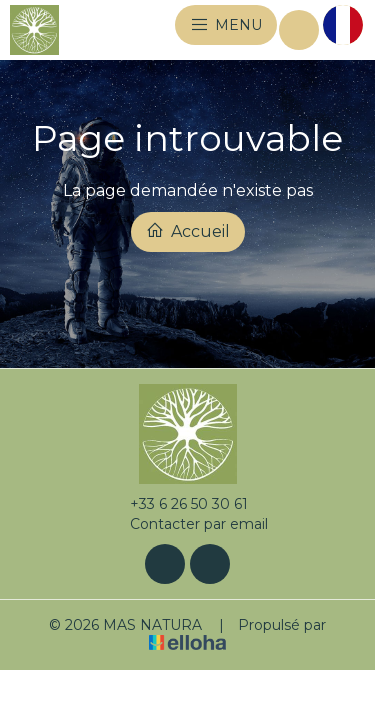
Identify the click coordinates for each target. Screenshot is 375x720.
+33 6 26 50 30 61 (177, 504)
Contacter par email (187, 524)
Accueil (188, 231)
